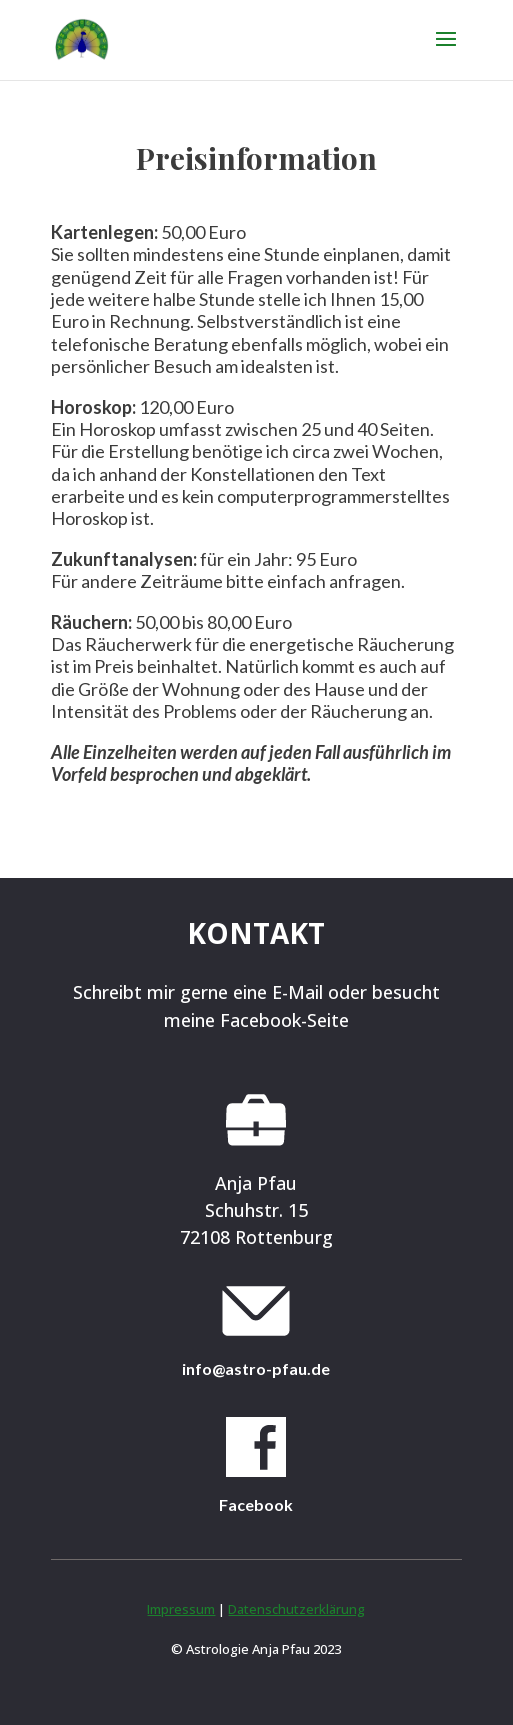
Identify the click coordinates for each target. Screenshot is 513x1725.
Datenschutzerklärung (296, 1609)
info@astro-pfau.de (256, 1368)
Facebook (256, 1504)
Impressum (181, 1609)
